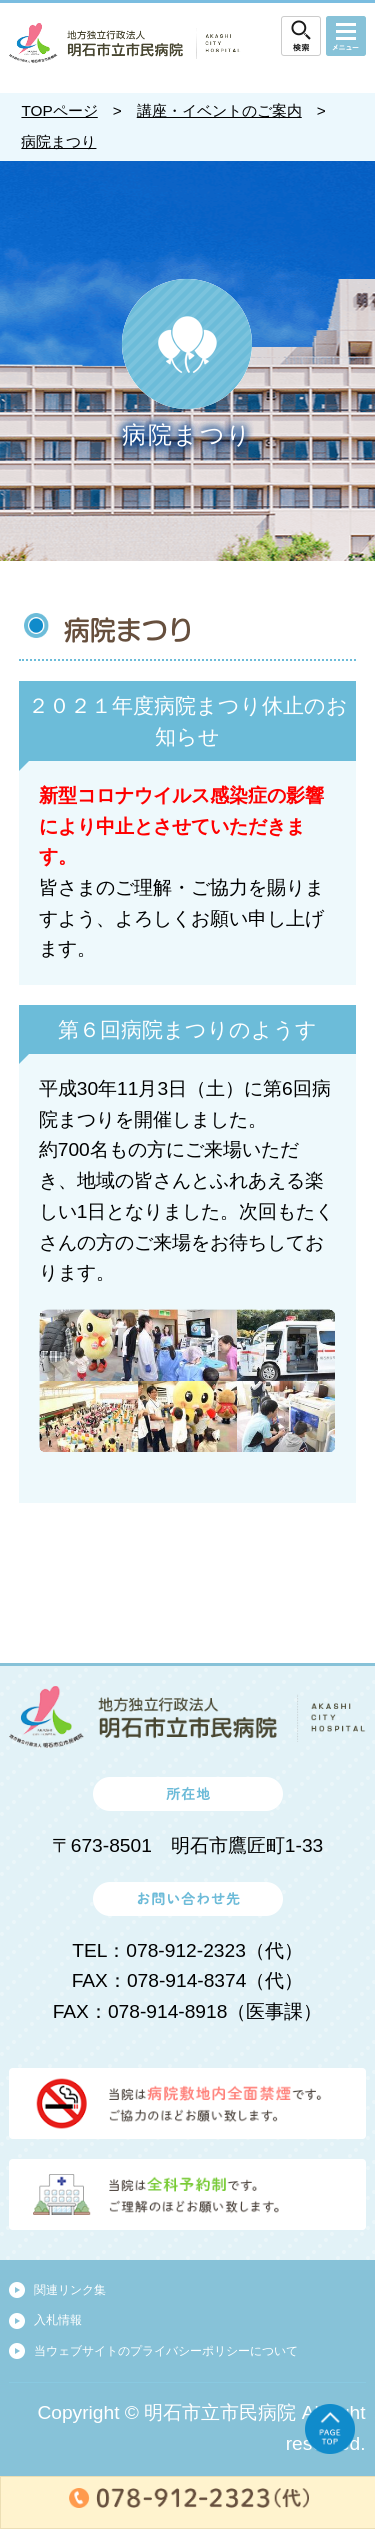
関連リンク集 (70, 2290)
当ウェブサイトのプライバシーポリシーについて (166, 2351)
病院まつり (58, 141)
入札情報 (58, 2320)
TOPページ (59, 110)
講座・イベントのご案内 (219, 110)
